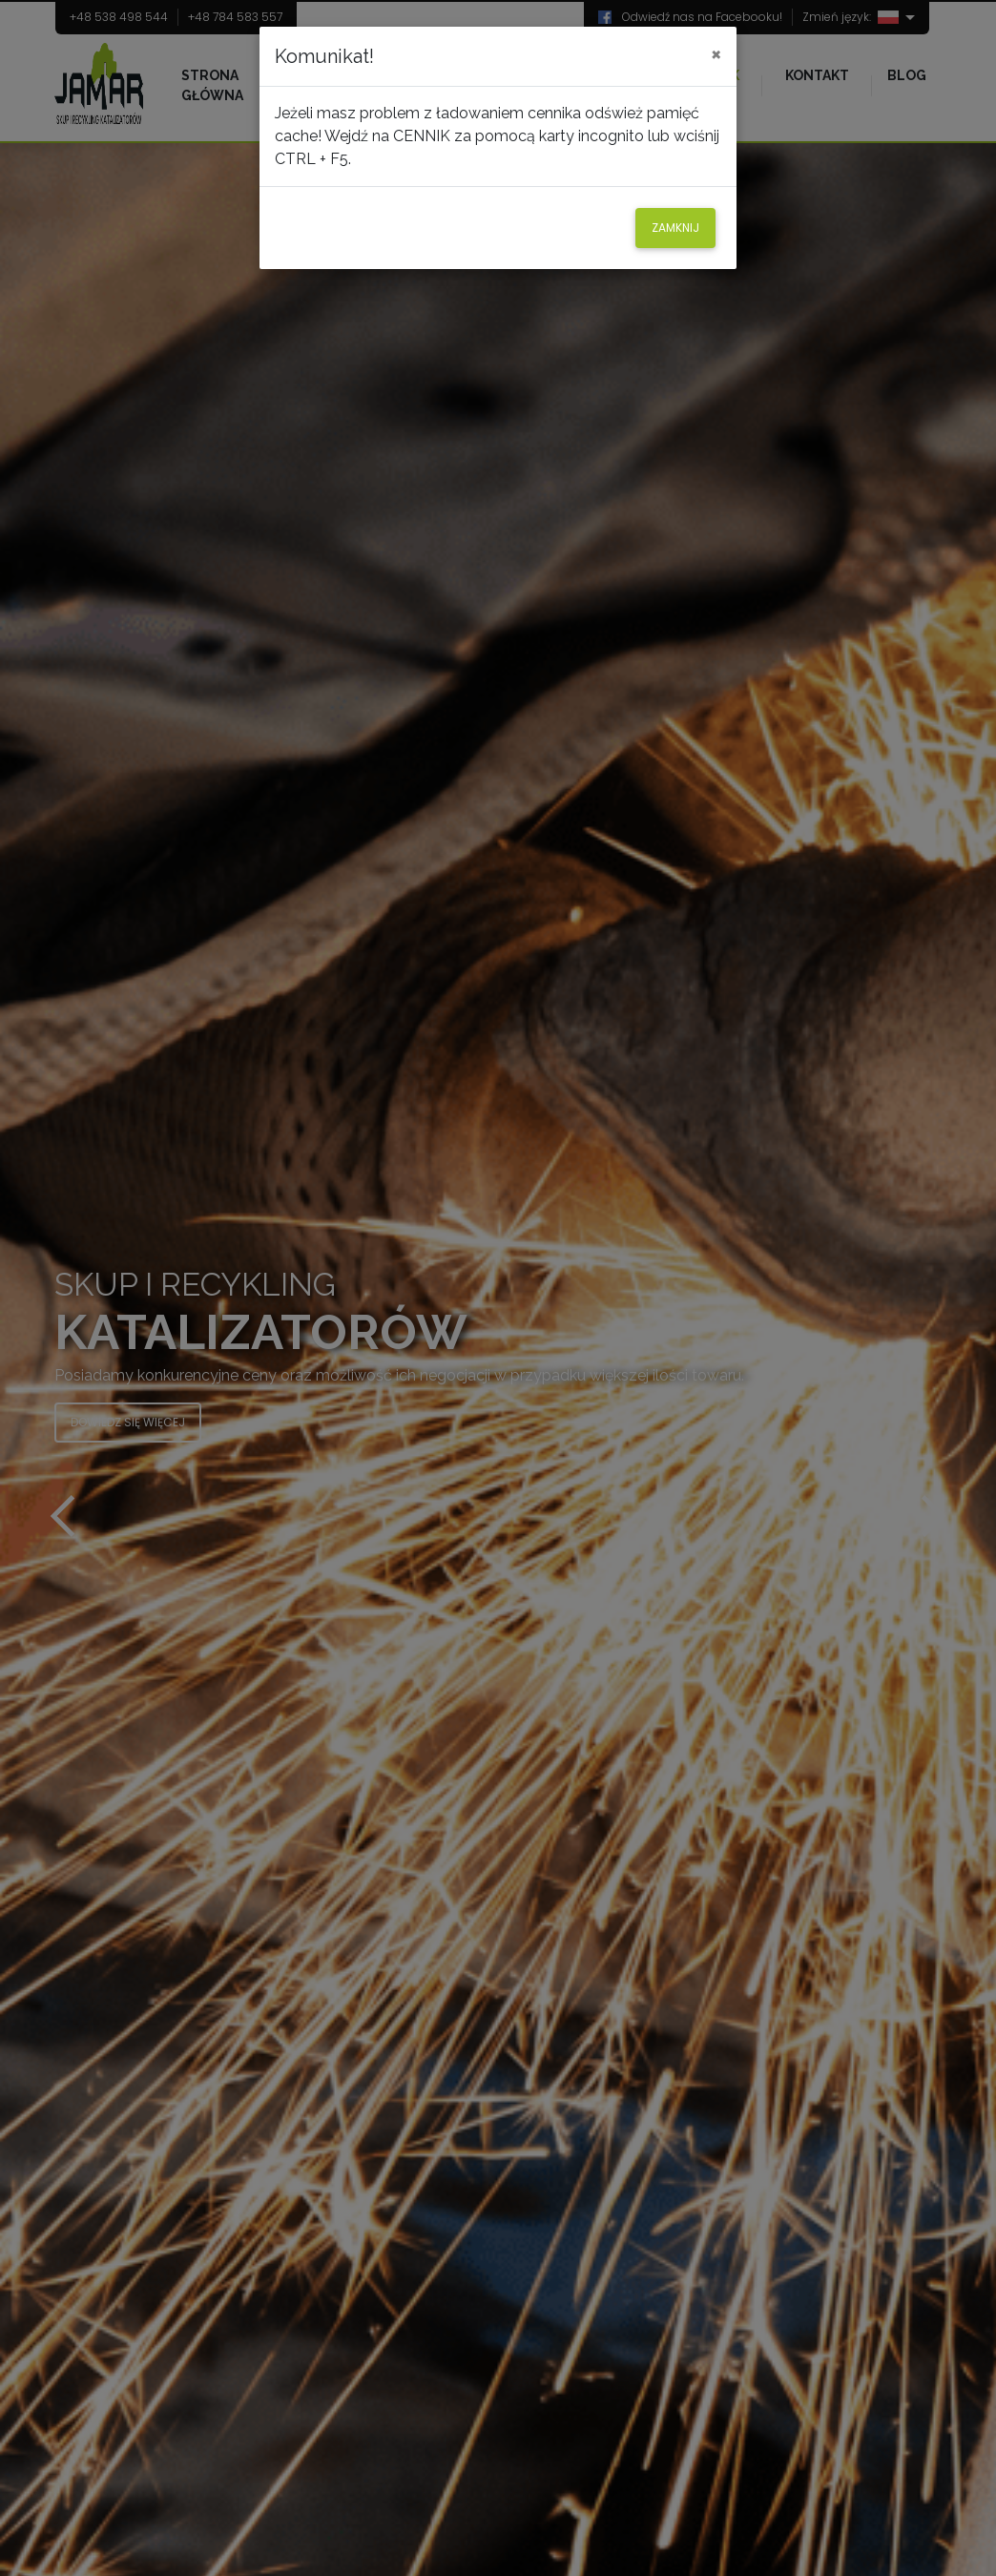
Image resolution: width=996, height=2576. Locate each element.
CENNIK (421, 136)
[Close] (716, 53)
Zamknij (675, 227)
